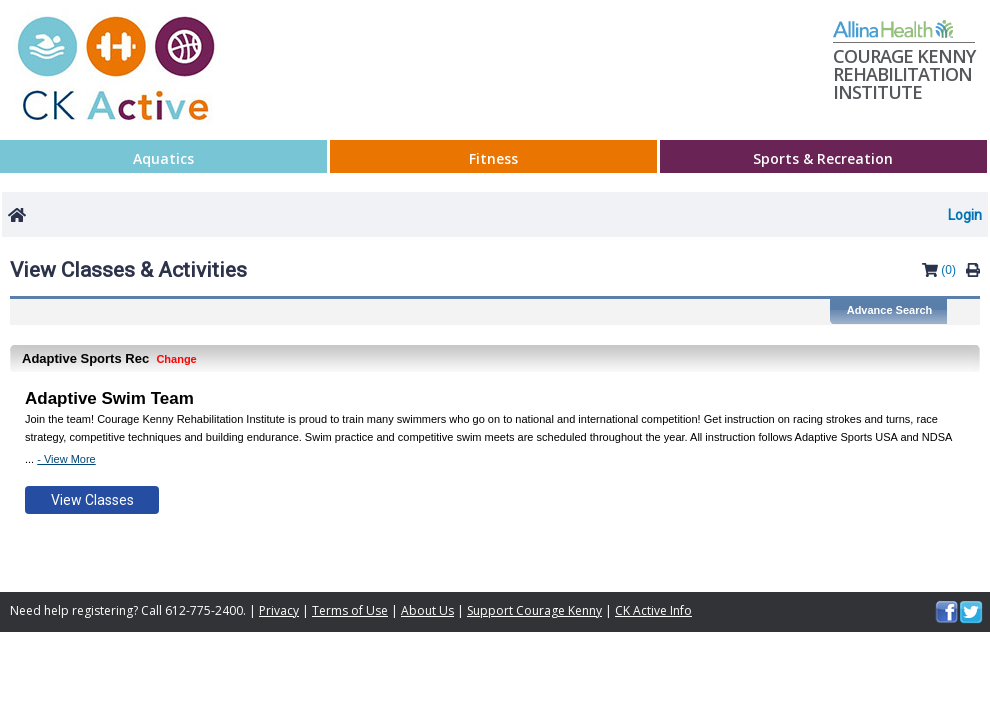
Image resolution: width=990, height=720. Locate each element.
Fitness (493, 159)
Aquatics (163, 159)
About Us (427, 610)
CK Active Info (653, 610)
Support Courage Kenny (534, 610)
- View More (66, 459)
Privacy (279, 610)
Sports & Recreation (823, 159)
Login (965, 215)
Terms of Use (350, 610)
